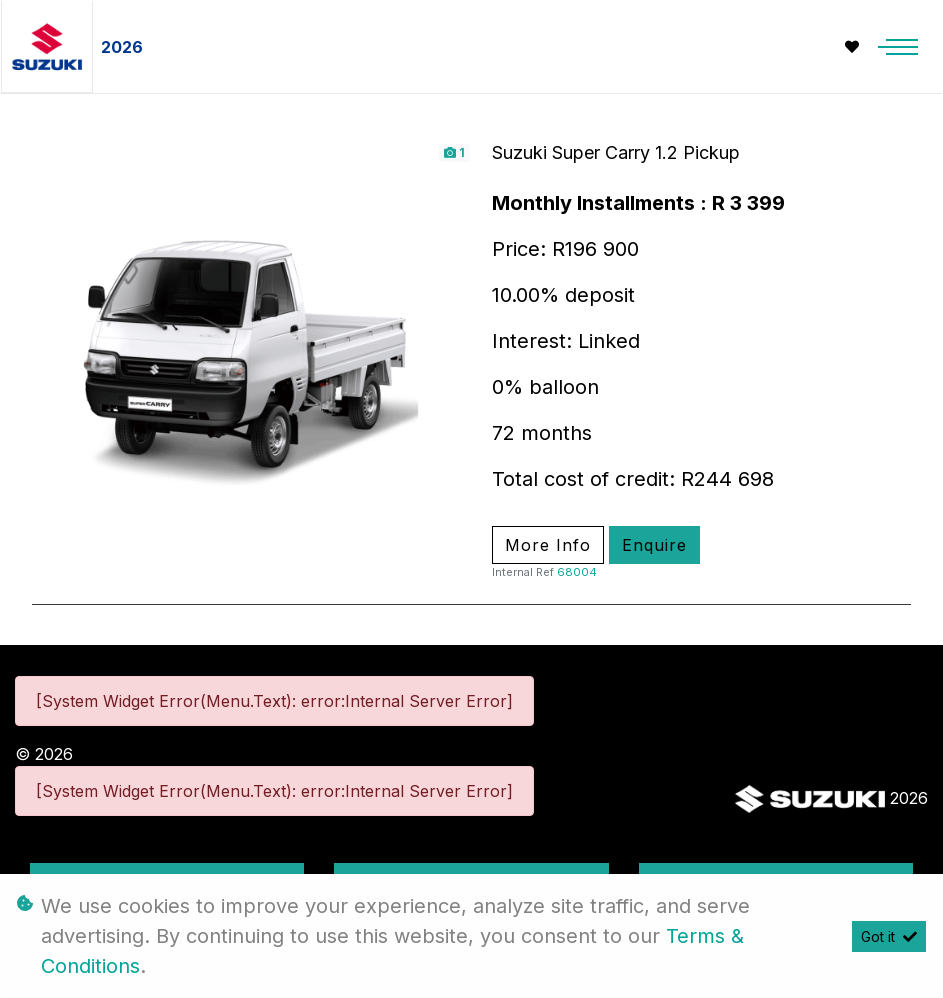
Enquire (654, 545)
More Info (548, 545)
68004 (577, 572)
